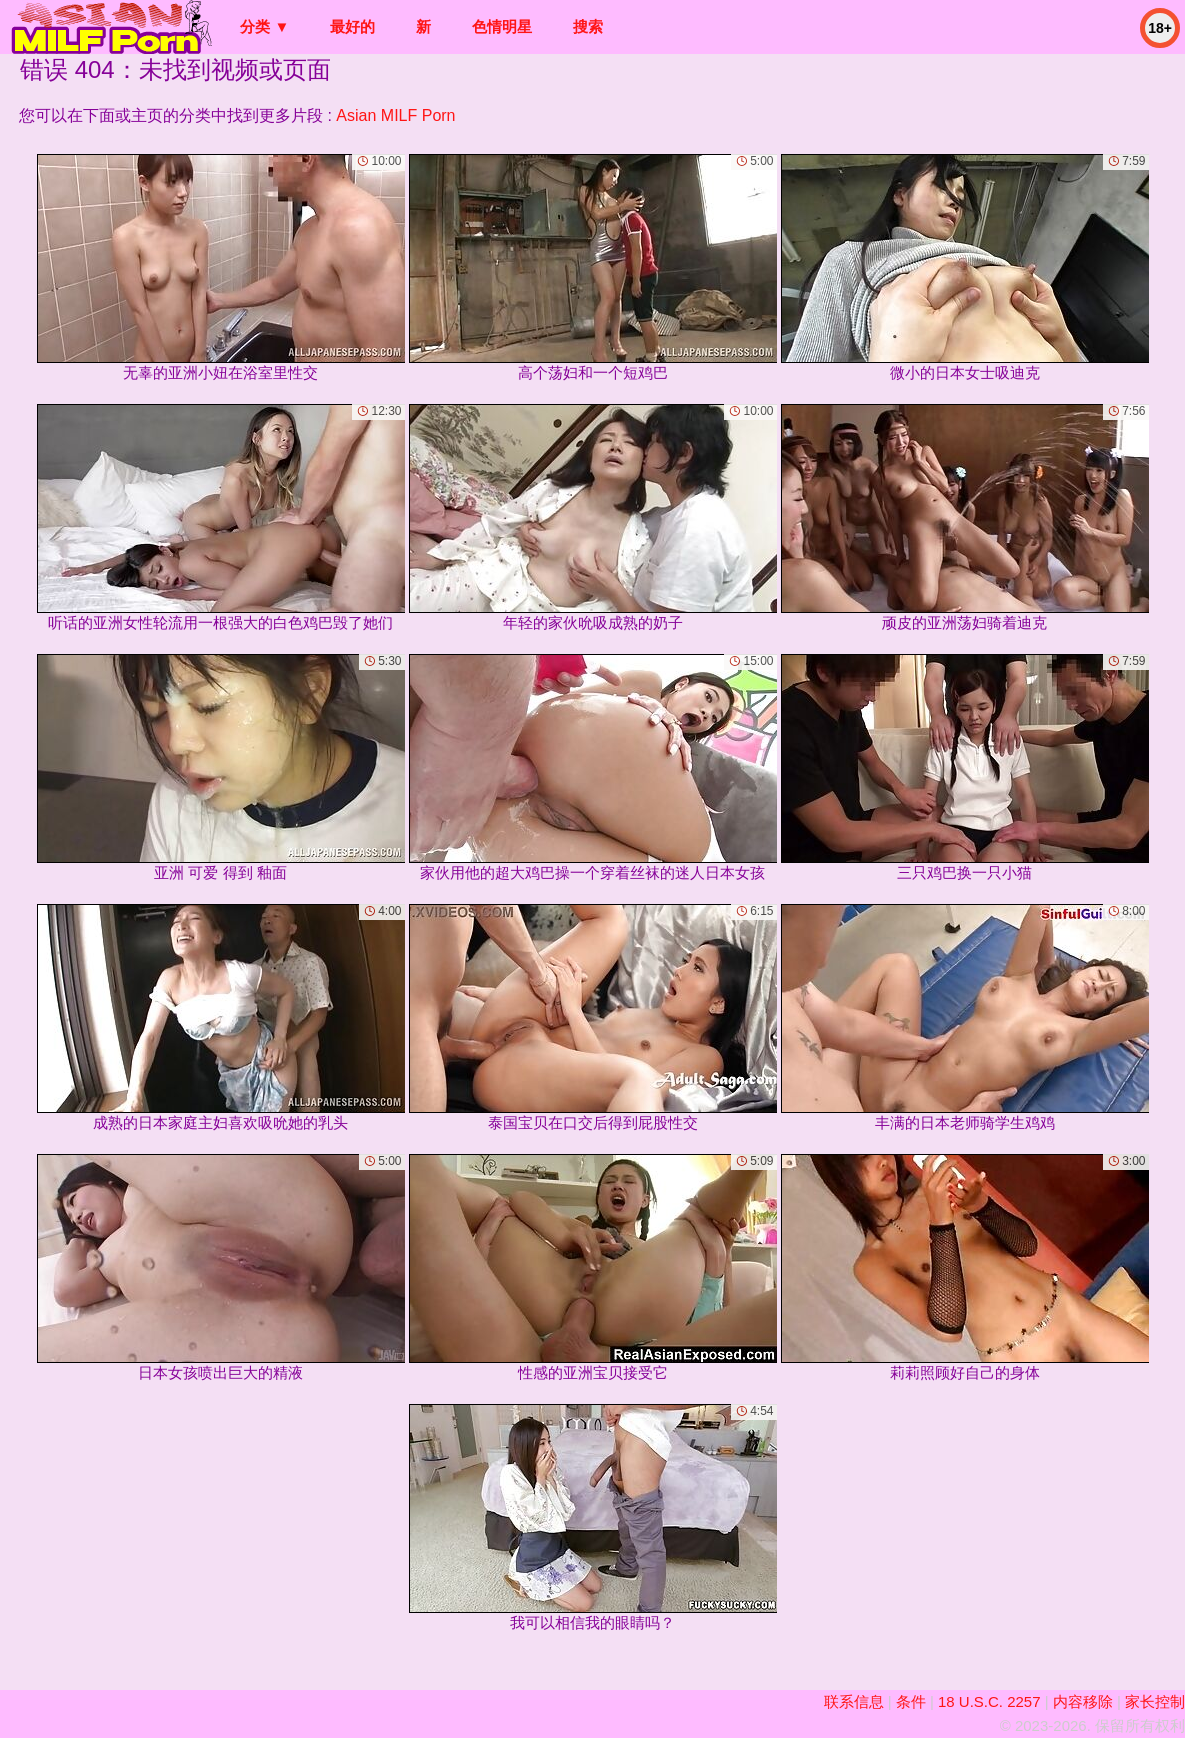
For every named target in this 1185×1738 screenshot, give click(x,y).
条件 (911, 1701)
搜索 (588, 26)
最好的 (352, 26)
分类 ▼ (264, 26)
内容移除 (1083, 1701)
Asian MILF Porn (395, 115)
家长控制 (1155, 1701)
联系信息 (854, 1701)
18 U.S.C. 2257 (989, 1701)
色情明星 (502, 26)
